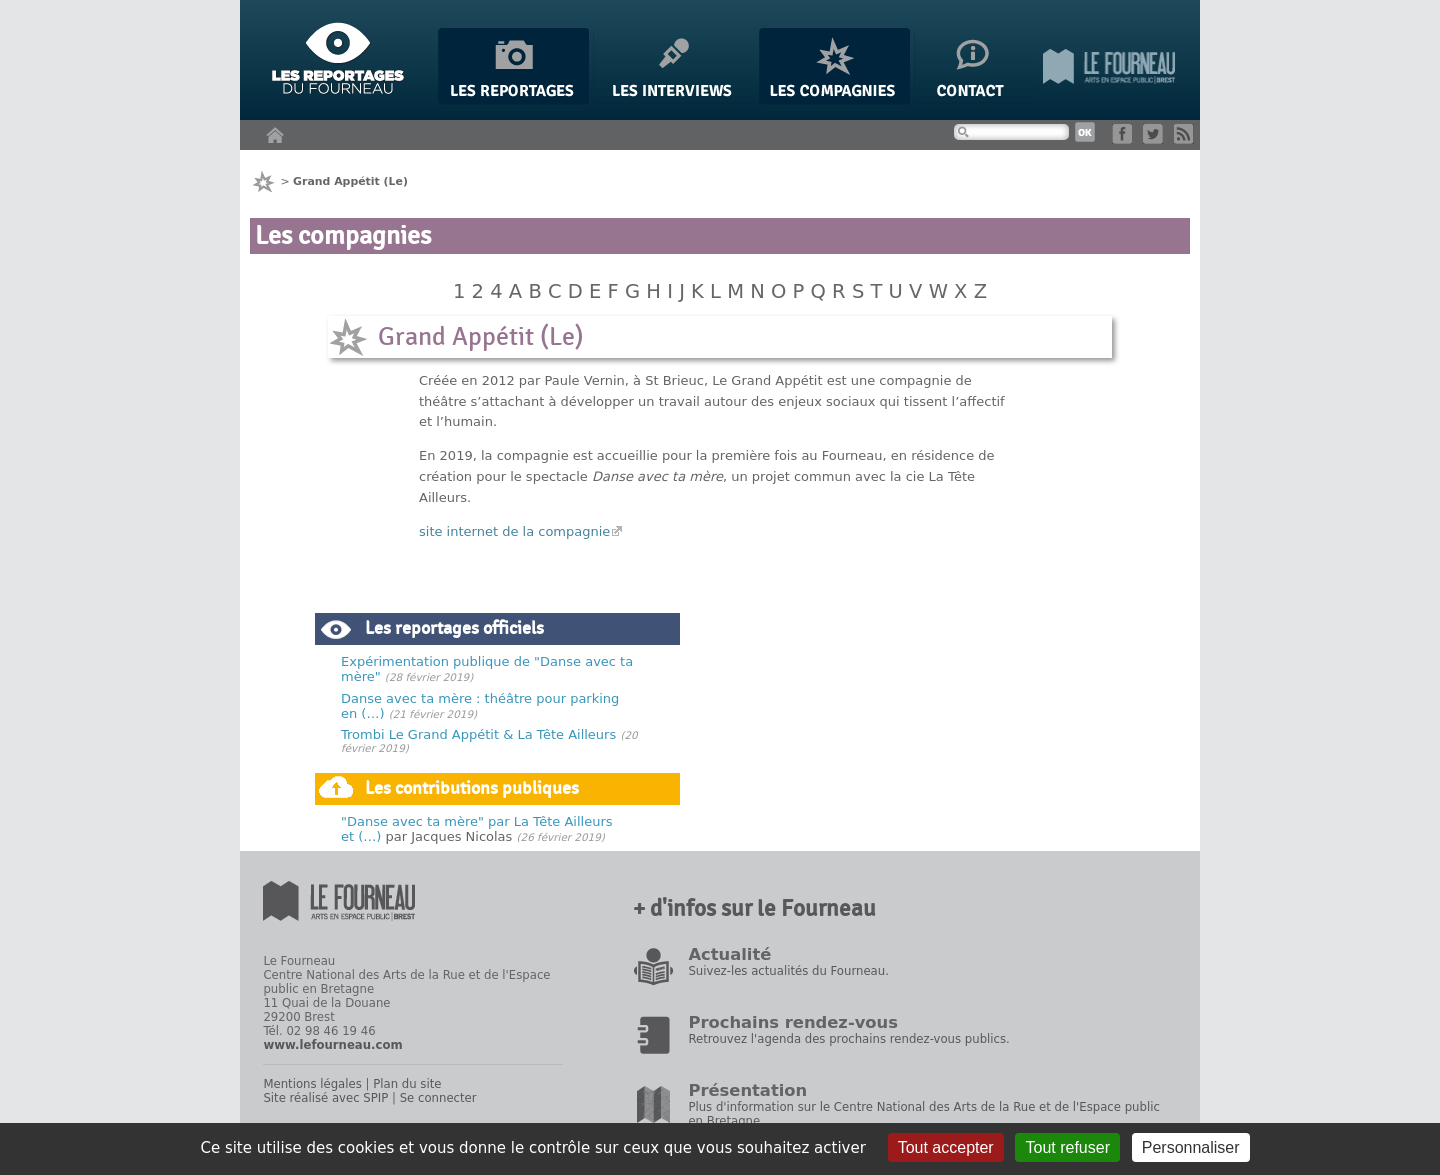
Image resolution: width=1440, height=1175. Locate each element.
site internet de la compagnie (514, 531)
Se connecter (438, 1098)
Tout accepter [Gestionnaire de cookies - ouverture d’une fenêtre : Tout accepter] (946, 1147)
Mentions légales (312, 1084)
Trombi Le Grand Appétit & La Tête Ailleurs (478, 734)
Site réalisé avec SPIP (325, 1098)
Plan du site (407, 1084)
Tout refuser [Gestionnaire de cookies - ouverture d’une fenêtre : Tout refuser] (1067, 1147)
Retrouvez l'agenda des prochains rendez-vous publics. (848, 1039)
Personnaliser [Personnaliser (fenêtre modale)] (1191, 1147)
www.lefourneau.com (332, 1045)
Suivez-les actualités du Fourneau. (788, 971)
